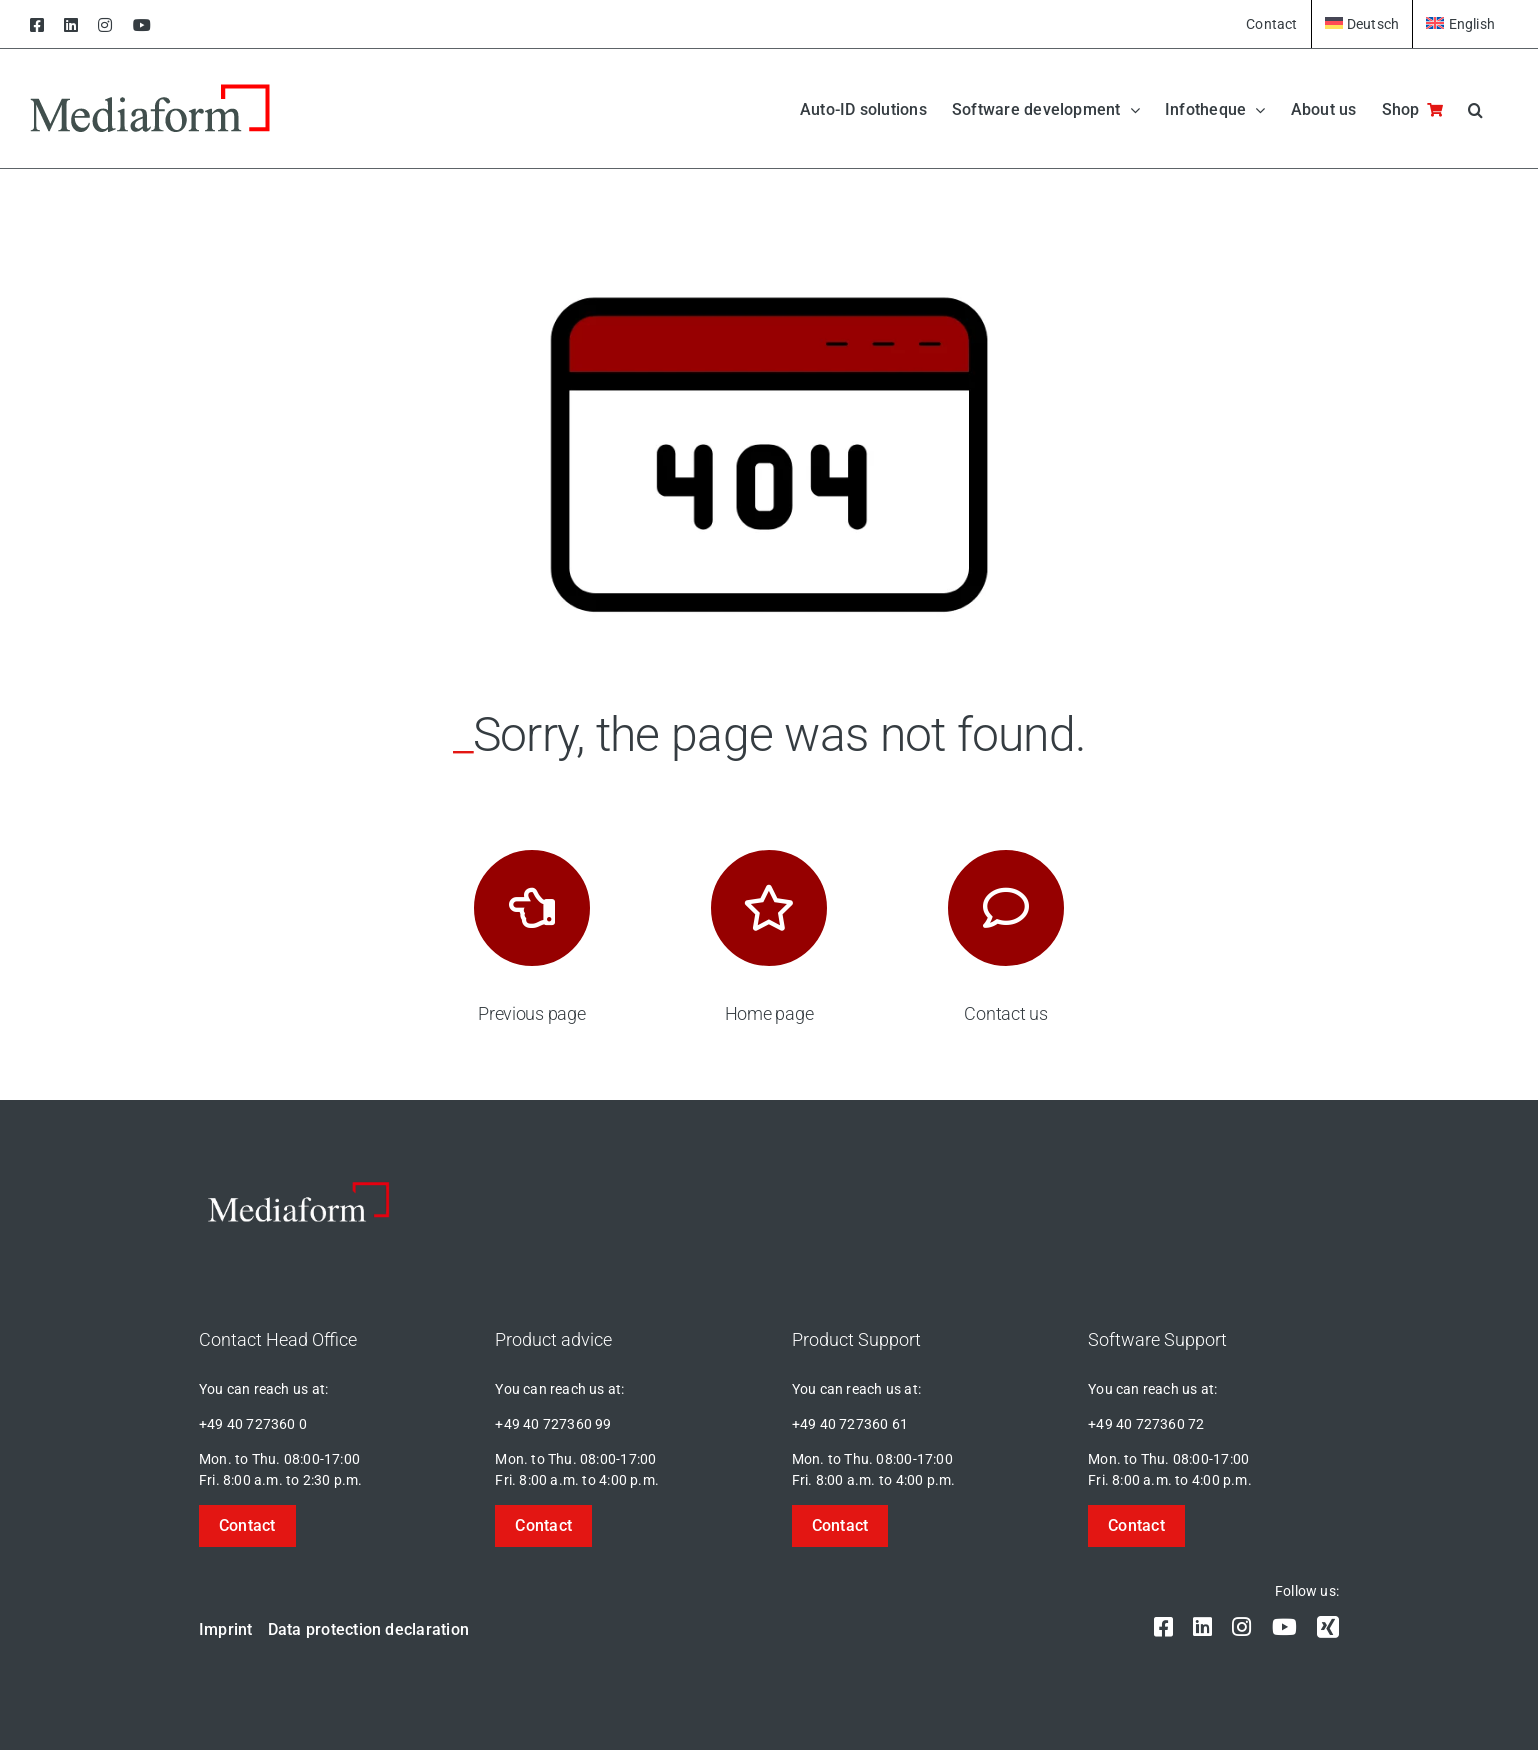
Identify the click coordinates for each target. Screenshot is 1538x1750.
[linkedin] (1202, 1627)
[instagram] (1241, 1627)
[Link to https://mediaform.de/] (769, 908)
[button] (1475, 108)
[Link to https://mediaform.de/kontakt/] (1006, 908)
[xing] (1328, 1627)
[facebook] (1163, 1627)
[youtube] (1284, 1627)
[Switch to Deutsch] (1362, 24)
